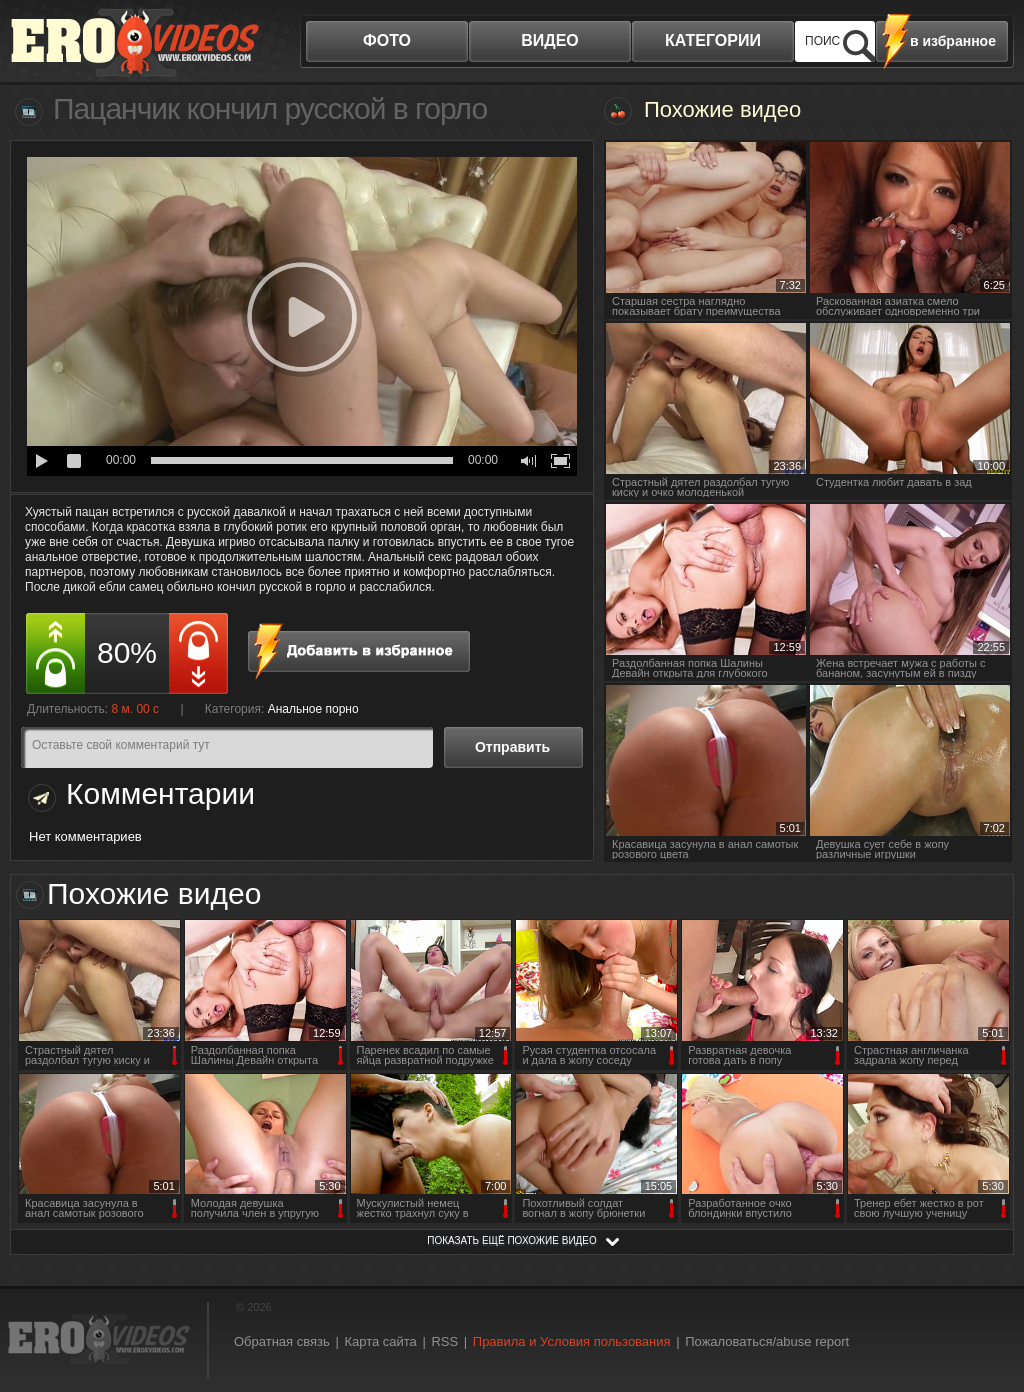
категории (713, 40)
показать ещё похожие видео (512, 1240)
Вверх (986, 1307)
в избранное (953, 41)
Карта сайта (380, 1341)
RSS (444, 1341)
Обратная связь (282, 1341)
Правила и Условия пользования (572, 1341)
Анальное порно (313, 709)
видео (550, 40)
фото (387, 40)
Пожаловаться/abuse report (767, 1341)
